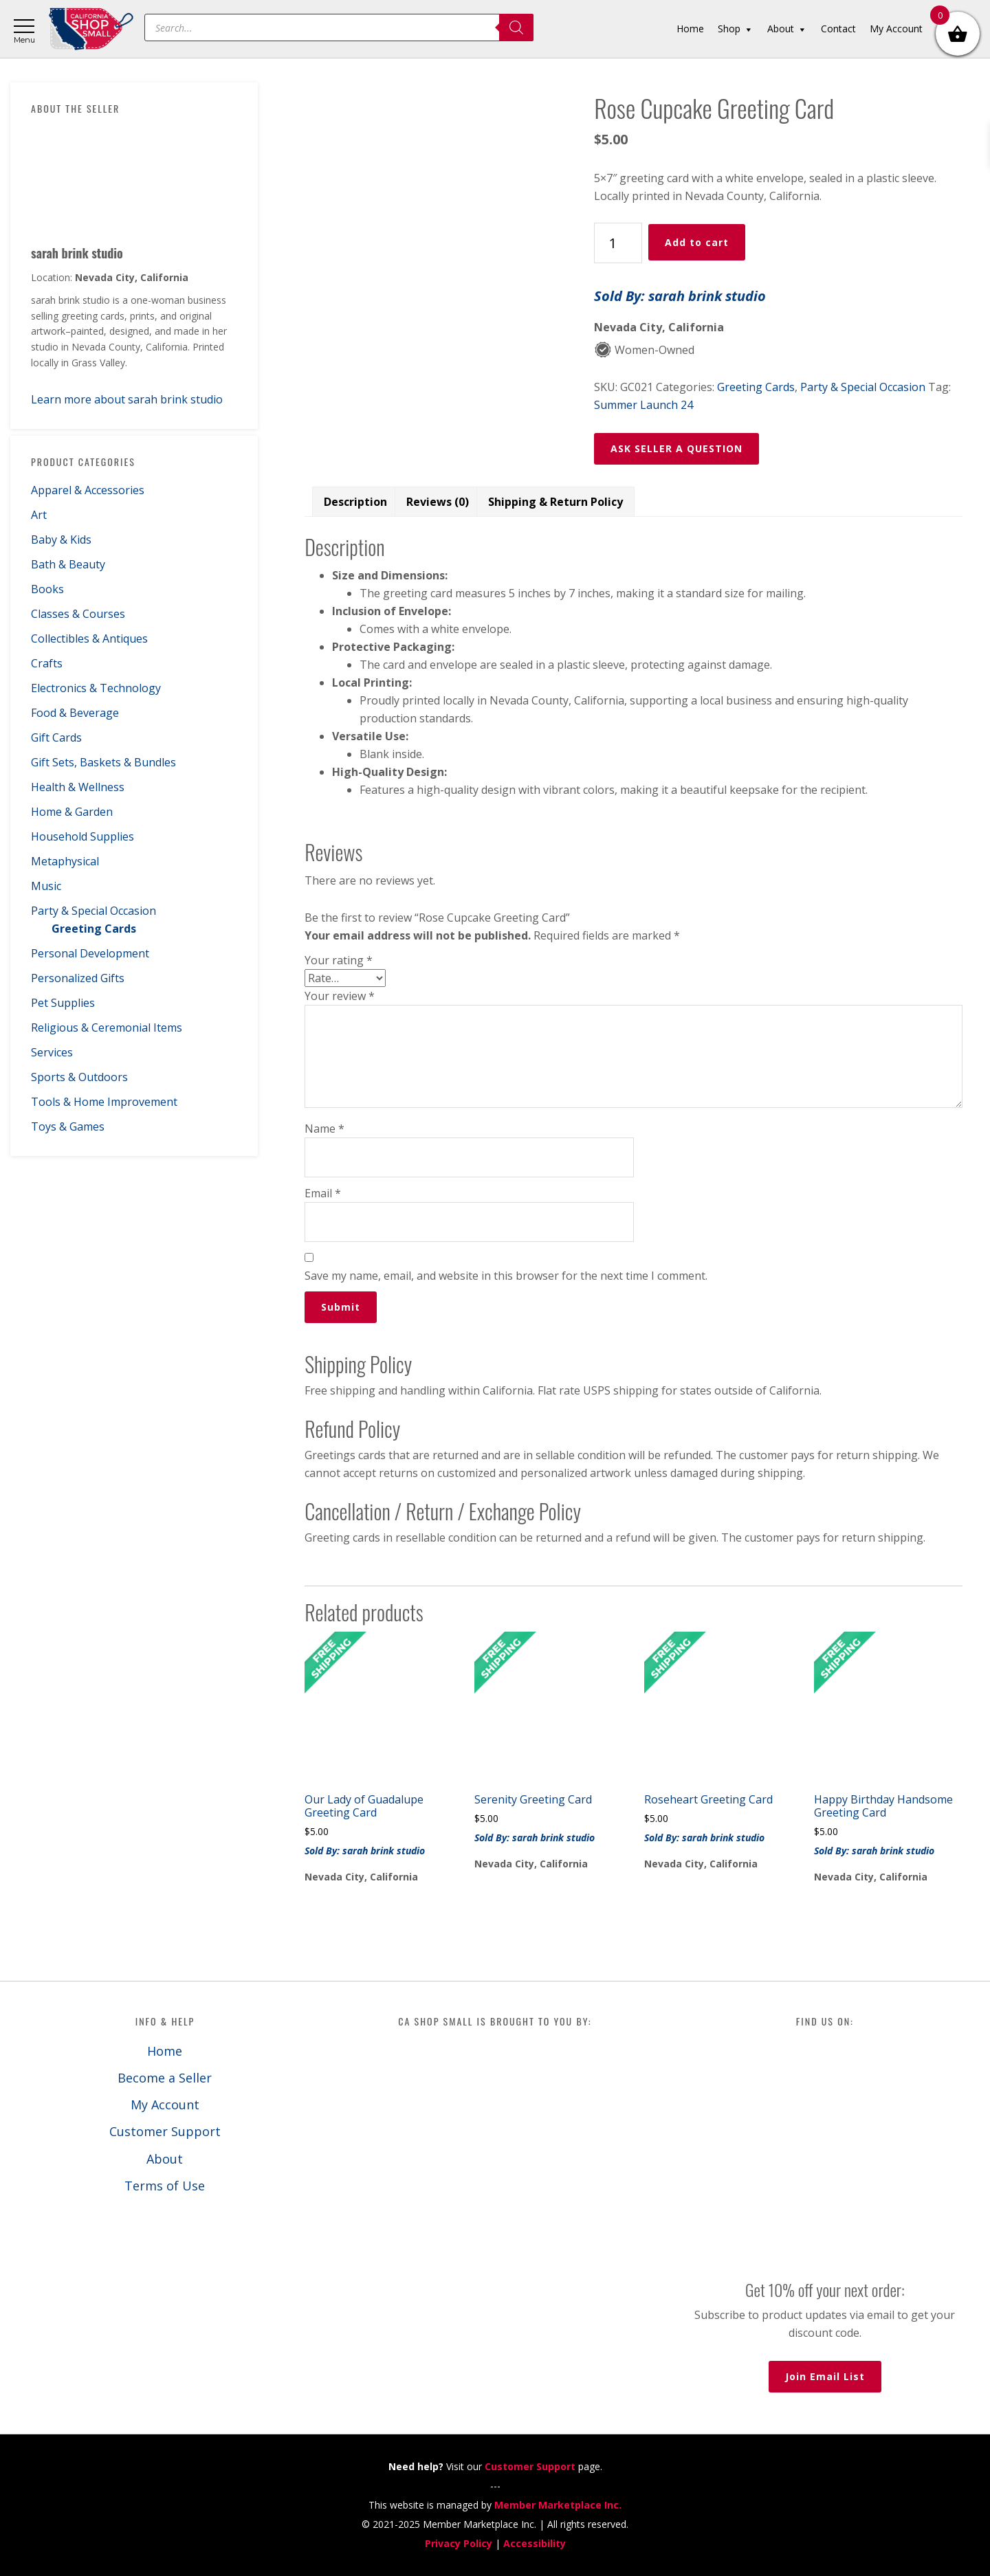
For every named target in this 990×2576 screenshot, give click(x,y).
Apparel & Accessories (87, 490)
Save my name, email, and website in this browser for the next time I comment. (506, 1275)
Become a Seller (165, 2077)
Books (47, 589)
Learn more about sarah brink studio (127, 399)
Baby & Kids (61, 539)
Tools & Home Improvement (104, 1101)
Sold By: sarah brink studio (680, 296)
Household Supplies (82, 836)
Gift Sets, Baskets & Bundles (103, 762)
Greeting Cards (94, 928)
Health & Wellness (77, 787)
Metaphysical (65, 861)
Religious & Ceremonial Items (106, 1027)
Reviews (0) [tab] (437, 501)
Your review (340, 995)
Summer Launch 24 (643, 404)
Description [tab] (355, 501)
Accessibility (534, 2543)
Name (324, 1128)
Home (164, 2051)
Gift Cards (56, 737)
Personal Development (90, 953)
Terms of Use (164, 2185)
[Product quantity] (618, 243)
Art (39, 514)
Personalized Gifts (77, 978)
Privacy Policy (458, 2543)
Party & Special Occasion (93, 910)
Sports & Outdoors (79, 1077)
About (164, 2159)
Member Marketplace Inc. (558, 2504)
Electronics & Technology (96, 688)
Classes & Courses (78, 613)
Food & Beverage (75, 712)
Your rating (339, 960)
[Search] (516, 27)
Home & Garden (72, 811)
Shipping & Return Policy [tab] (555, 501)
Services (52, 1052)
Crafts (47, 663)
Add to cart (697, 242)
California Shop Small (91, 29)
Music (46, 885)
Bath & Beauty (68, 564)
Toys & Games (67, 1126)
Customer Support (165, 2131)
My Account (165, 2104)
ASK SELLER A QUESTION (676, 448)
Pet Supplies (63, 1002)
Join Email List (825, 2376)
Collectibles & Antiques (89, 638)
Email (323, 1193)
